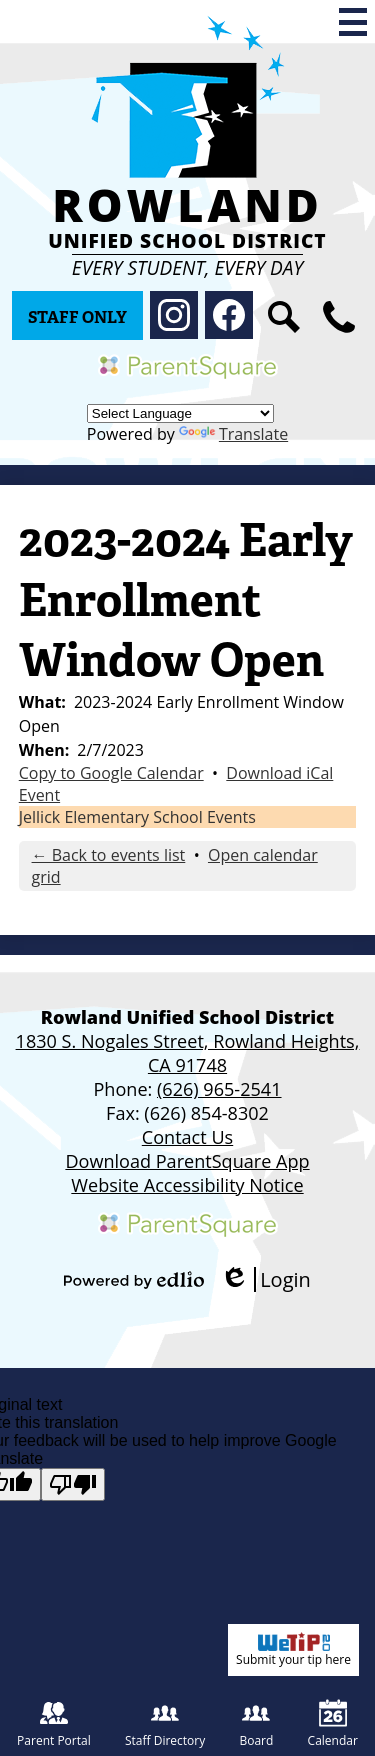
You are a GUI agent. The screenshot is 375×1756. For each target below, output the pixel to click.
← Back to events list (109, 855)
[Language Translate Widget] (180, 413)
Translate (233, 434)
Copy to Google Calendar (111, 773)
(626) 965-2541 (219, 1089)
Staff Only (77, 317)
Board (256, 1724)
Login (265, 1279)
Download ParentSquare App (187, 1161)
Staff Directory (165, 1724)
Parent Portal (54, 1724)
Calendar (333, 1724)
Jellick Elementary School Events (137, 817)
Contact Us (187, 1137)
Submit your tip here (293, 1650)
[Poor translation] (73, 1484)
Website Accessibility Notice (187, 1185)
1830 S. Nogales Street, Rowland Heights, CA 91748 (188, 1053)
